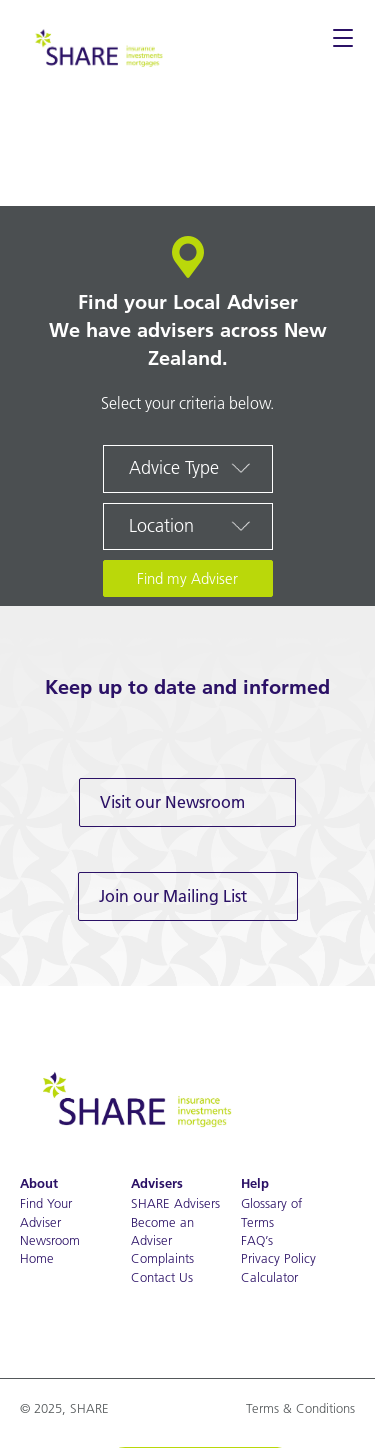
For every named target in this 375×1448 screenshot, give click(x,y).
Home (37, 1258)
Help (255, 1183)
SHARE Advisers (175, 1203)
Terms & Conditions (300, 1408)
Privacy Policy (278, 1258)
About (39, 1183)
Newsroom (50, 1240)
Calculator (269, 1277)
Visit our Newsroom (172, 802)
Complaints (162, 1258)
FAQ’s (257, 1240)
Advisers (157, 1183)
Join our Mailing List (173, 896)
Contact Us (162, 1277)
